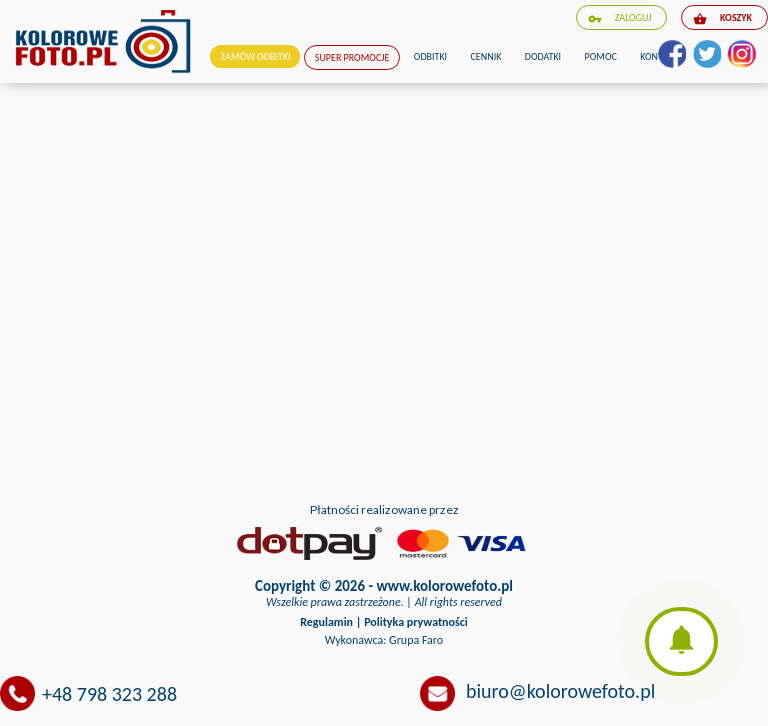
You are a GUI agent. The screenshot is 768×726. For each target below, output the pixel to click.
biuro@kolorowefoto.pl (560, 691)
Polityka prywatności (416, 622)
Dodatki (543, 56)
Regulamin (326, 622)
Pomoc (601, 56)
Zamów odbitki (255, 56)
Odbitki (430, 56)
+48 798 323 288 (109, 694)
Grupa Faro (416, 640)
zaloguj (620, 18)
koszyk (722, 18)
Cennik (486, 56)
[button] (681, 641)
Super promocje (352, 57)
